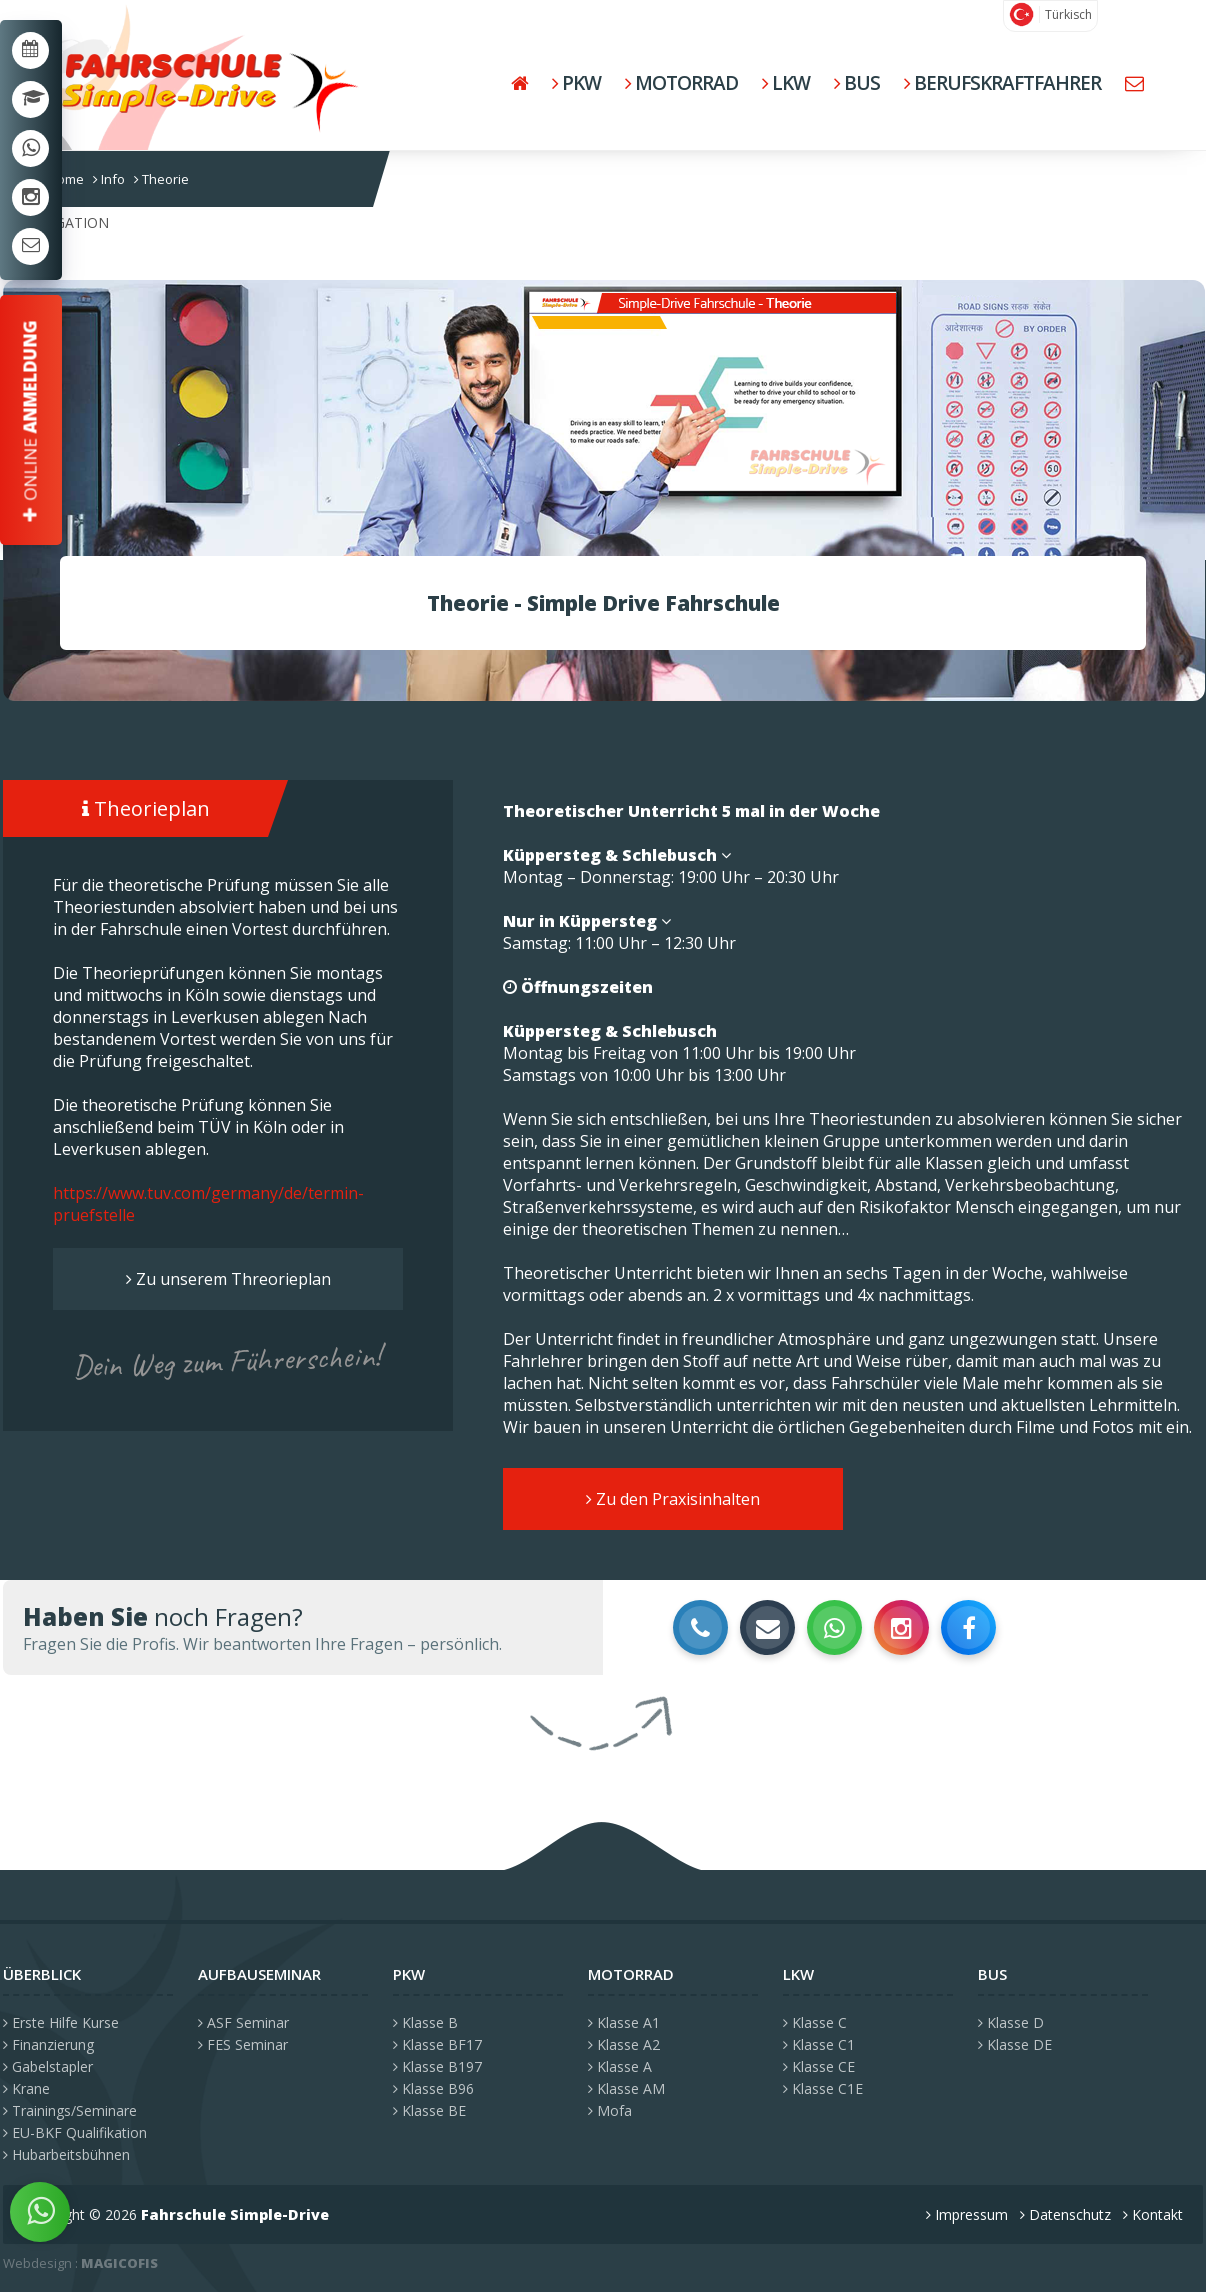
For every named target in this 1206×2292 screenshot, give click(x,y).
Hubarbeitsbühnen (66, 2154)
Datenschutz (1065, 2214)
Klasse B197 (437, 2066)
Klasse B (425, 2022)
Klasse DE (1015, 2044)
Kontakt (1153, 2214)
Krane (26, 2088)
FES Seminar (243, 2044)
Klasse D (1011, 2022)
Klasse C (815, 2022)
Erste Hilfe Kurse (61, 2022)
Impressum (967, 2214)
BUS (857, 83)
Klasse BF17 (437, 2044)
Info (109, 179)
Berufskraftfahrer (1002, 83)
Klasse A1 (624, 2022)
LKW (786, 83)
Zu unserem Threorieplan (228, 1279)
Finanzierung (48, 2044)
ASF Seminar (243, 2022)
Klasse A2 (624, 2044)
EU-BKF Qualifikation (75, 2132)
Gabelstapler (48, 2066)
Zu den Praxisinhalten (673, 1499)
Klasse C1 (819, 2044)
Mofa (610, 2110)
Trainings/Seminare (70, 2110)
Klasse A (620, 2066)
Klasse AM (626, 2088)
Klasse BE (429, 2110)
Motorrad (681, 83)
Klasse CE (819, 2066)
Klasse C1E (823, 2088)
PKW (576, 83)
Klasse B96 (433, 2088)
